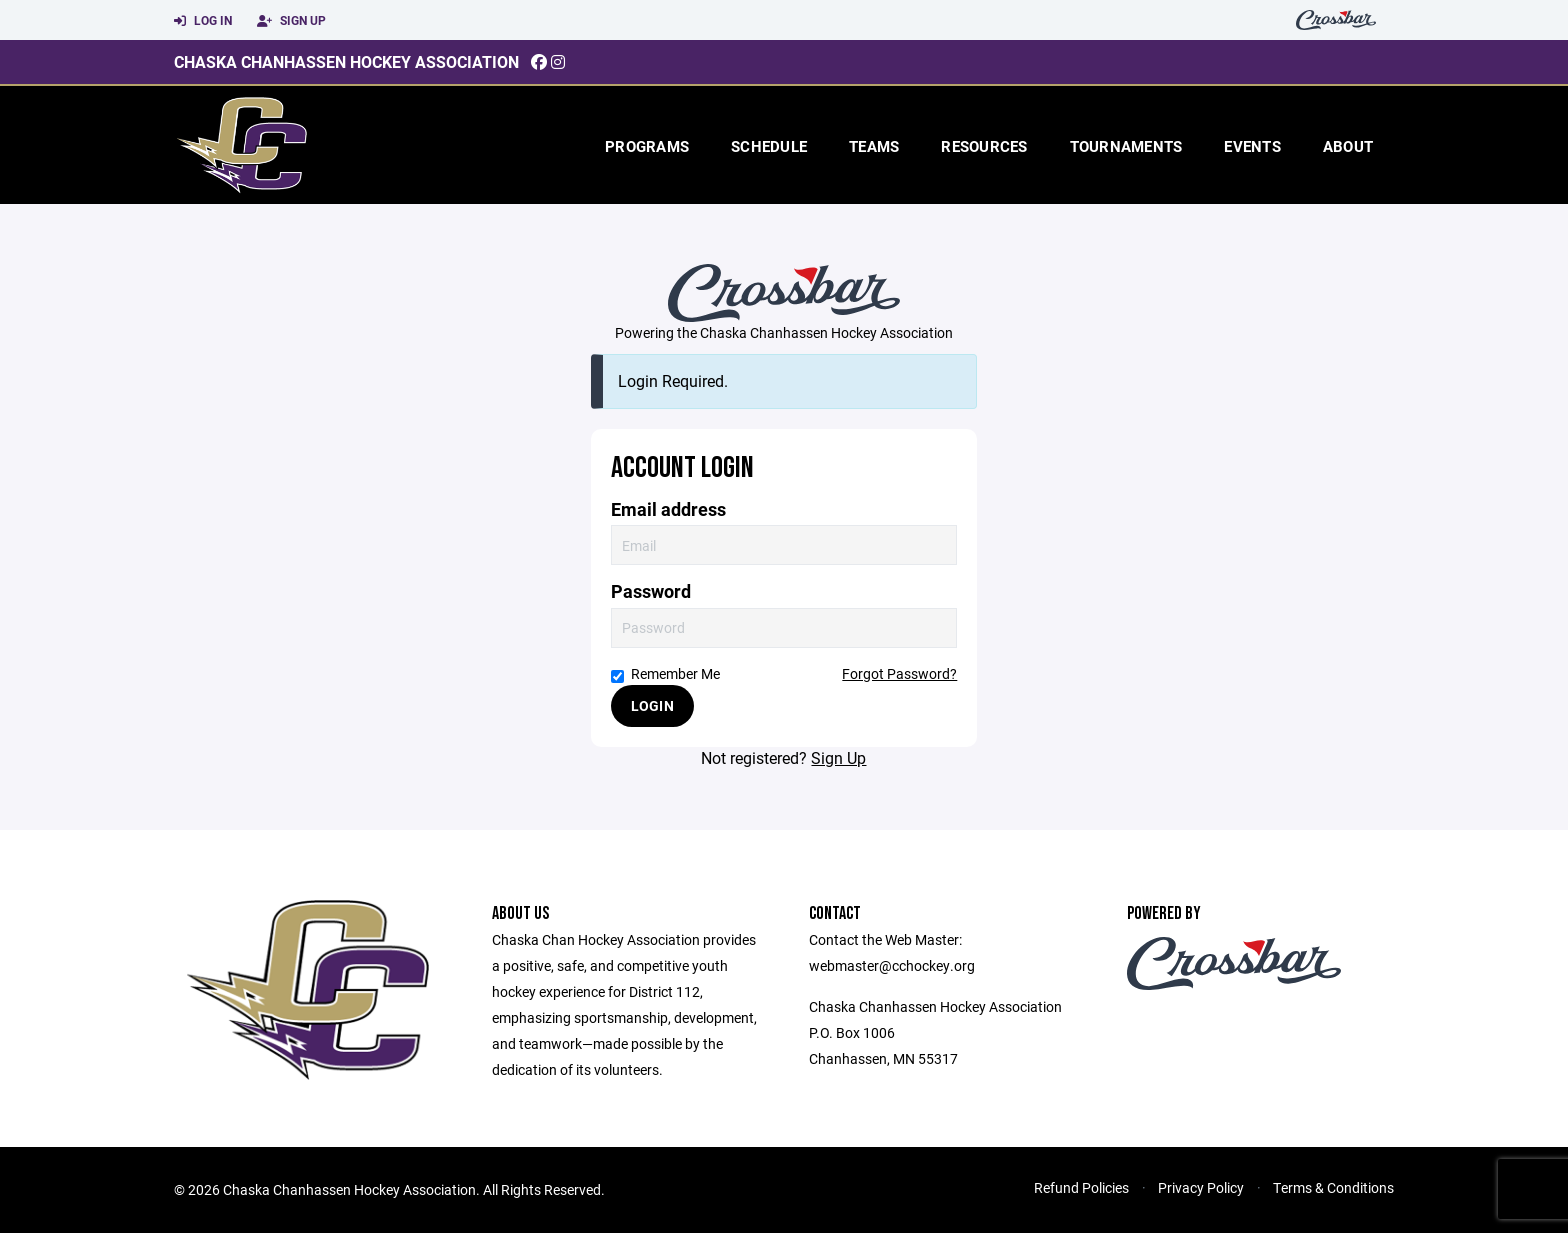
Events (1252, 146)
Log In (203, 21)
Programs (647, 146)
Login (652, 705)
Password (651, 591)
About (1348, 146)
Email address (668, 509)
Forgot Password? (899, 673)
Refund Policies (1081, 1187)
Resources (984, 146)
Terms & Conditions (1333, 1187)
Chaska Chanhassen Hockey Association (346, 61)
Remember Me (665, 673)
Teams (874, 146)
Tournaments (1126, 146)
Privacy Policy (1201, 1187)
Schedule (769, 146)
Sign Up (291, 21)
